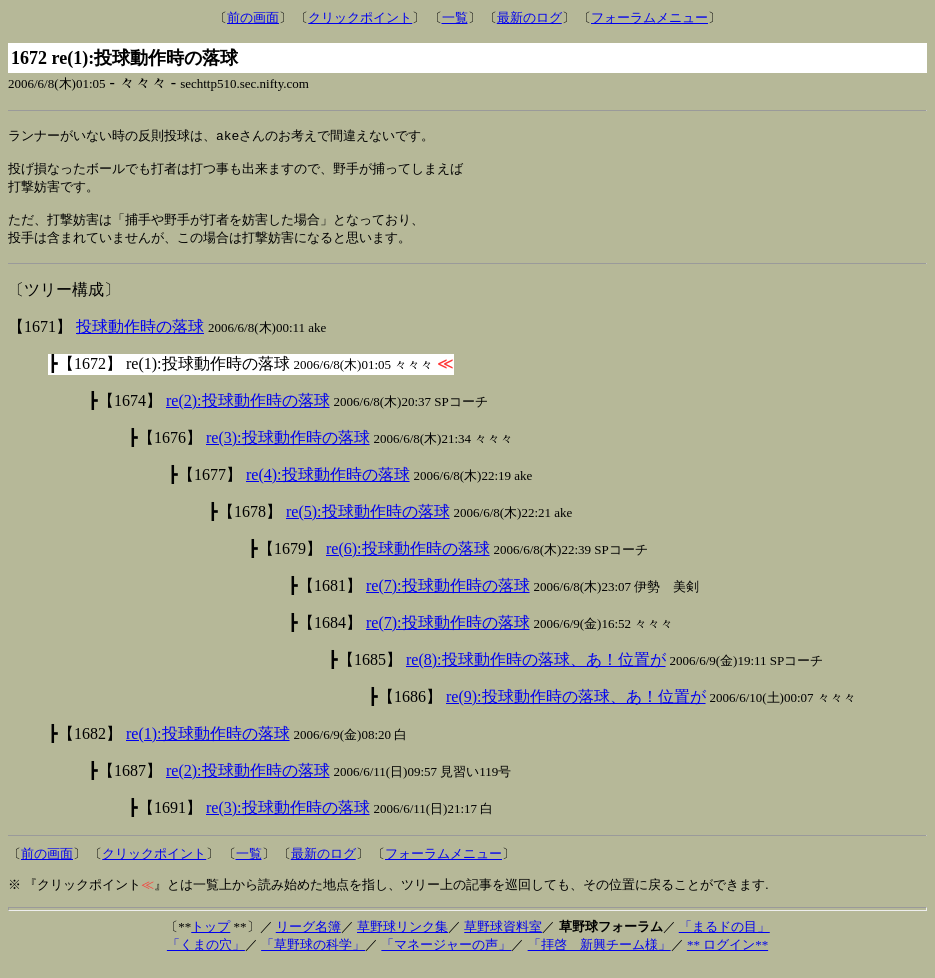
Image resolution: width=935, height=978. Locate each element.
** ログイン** (727, 955)
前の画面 (253, 17)
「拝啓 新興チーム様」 (599, 955)
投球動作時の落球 (140, 337)
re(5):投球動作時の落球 (368, 522)
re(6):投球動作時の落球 (408, 559)
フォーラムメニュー (649, 17)
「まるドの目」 (724, 937)
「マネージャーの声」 (446, 955)
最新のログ (529, 17)
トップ (210, 937)
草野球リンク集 (402, 937)
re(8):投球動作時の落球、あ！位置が (536, 670)
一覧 (455, 17)
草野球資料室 (503, 937)
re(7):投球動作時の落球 (448, 596)
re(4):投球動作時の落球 (328, 485)
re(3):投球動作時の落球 (288, 448)
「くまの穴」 (206, 955)
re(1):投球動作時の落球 (208, 744)
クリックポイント (360, 17)
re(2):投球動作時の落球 (248, 411)
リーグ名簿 (308, 937)
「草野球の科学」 (313, 955)
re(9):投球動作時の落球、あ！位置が (576, 707)
